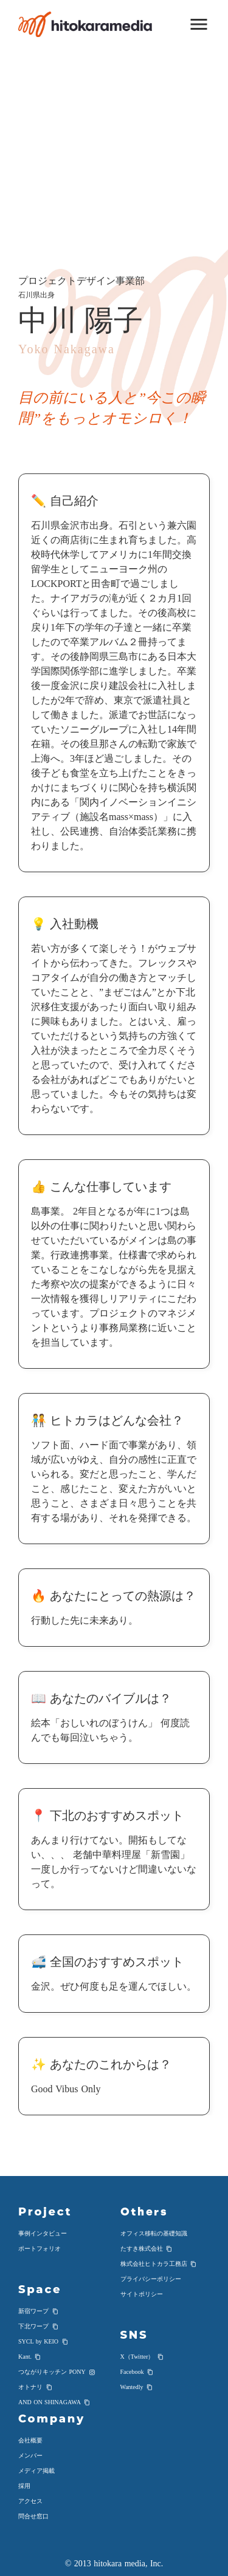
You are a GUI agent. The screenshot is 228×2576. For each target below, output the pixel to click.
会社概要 (30, 2440)
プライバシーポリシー (150, 2279)
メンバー (30, 2455)
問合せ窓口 (33, 2516)
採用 (24, 2486)
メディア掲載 (36, 2470)
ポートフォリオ (39, 2248)
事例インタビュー (42, 2233)
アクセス (30, 2501)
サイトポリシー (141, 2294)
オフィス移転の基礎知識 (153, 2233)
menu (199, 24)
